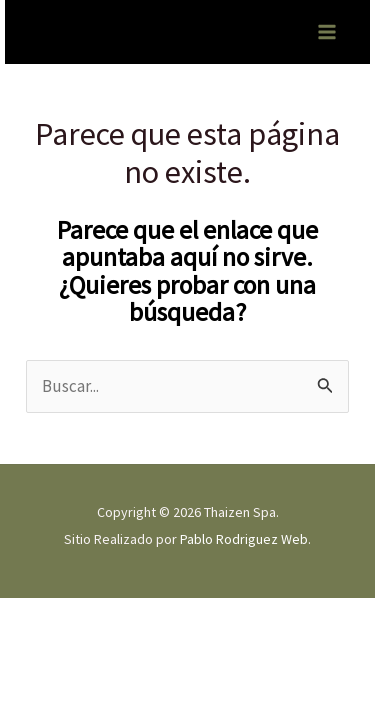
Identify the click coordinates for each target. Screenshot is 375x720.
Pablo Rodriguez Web (244, 539)
